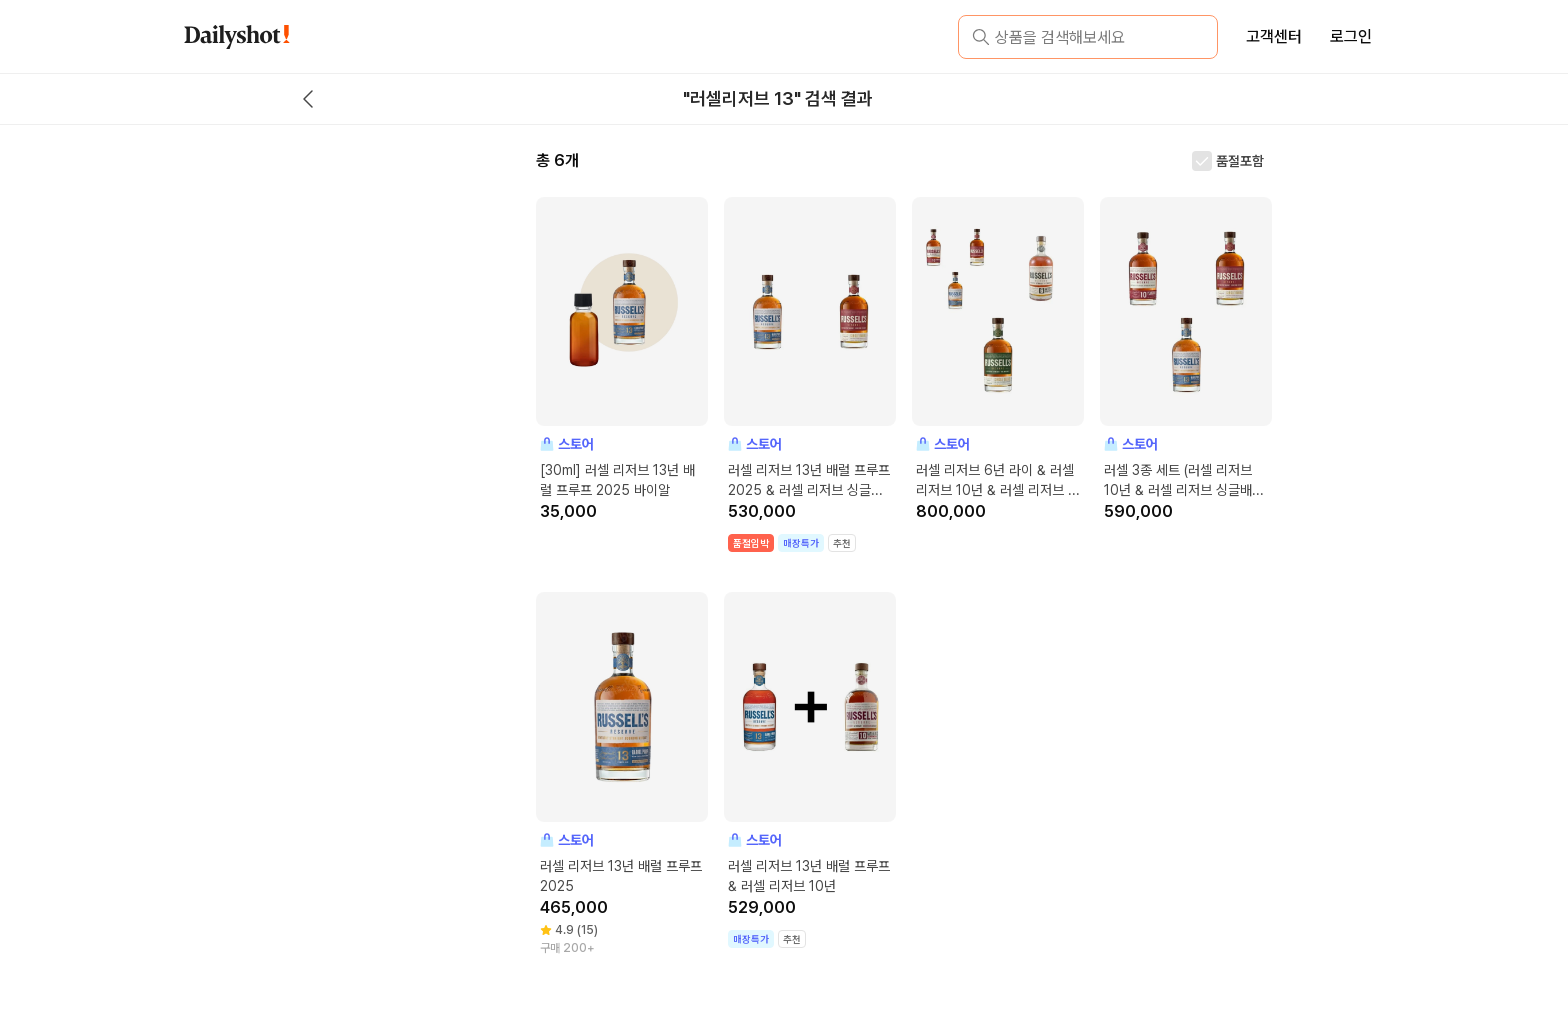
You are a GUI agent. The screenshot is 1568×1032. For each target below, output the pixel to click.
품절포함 (1240, 161)
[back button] (308, 99)
